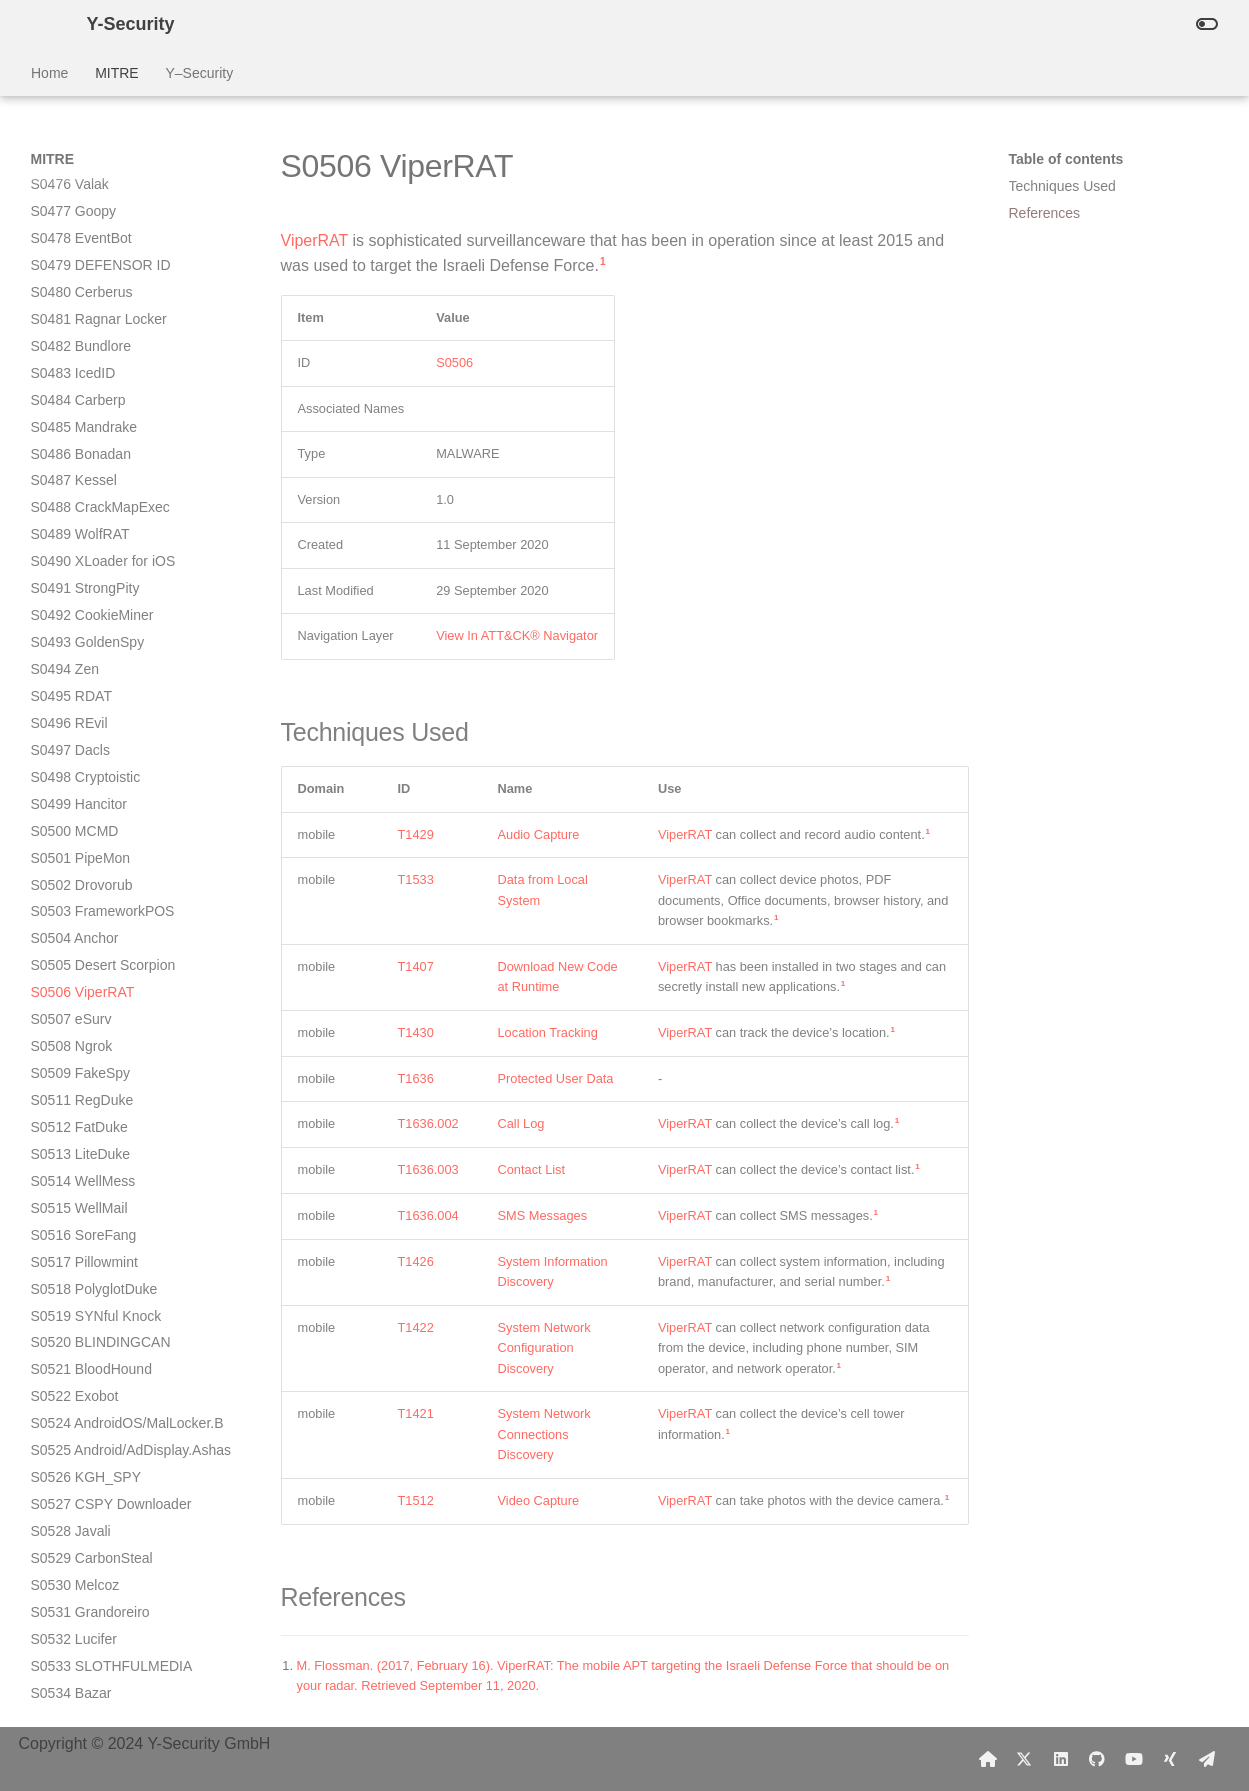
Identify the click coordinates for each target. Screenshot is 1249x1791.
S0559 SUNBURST (91, 1698)
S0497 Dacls (70, 190)
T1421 (416, 1413)
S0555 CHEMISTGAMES (110, 1618)
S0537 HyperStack (89, 1213)
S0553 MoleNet (79, 1564)
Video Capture (539, 1500)
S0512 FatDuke (79, 567)
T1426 (416, 1261)
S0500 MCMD (75, 271)
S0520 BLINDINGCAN (101, 782)
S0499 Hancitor (79, 244)
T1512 (416, 1500)
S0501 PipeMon (81, 298)
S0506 (454, 362)
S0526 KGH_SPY (86, 917)
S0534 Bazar (71, 1133)
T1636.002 (428, 1123)
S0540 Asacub (76, 1294)
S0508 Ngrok (72, 486)
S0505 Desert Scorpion (103, 405)
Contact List (532, 1169)
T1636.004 (428, 1215)
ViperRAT (315, 240)
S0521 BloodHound (91, 809)
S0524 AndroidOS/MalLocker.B (127, 863)
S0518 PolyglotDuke (94, 729)
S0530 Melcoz (75, 1025)
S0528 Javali (71, 971)
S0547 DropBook (84, 1429)
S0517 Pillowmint (84, 702)
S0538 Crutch (74, 1240)
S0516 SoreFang (84, 675)
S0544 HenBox (78, 1348)
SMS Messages (543, 1215)
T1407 (416, 966)
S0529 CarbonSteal (92, 998)
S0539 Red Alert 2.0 (93, 1267)
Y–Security (199, 73)
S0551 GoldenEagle (93, 1510)
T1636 (416, 1078)
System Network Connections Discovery (544, 1434)
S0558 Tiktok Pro (84, 1671)
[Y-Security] (43, 24)
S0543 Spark (71, 1321)
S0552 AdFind (75, 1537)
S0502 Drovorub (82, 325)
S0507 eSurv (71, 459)
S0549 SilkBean (81, 1456)
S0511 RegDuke (82, 540)
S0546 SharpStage (90, 1402)
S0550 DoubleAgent (93, 1483)
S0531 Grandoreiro (90, 1052)
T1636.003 (428, 1169)
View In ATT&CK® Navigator (517, 635)
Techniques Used (1062, 186)
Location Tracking (548, 1032)
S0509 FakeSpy (81, 513)
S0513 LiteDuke (81, 594)
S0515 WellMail (79, 648)
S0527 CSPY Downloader (111, 944)
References (1045, 213)
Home (49, 73)
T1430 (416, 1032)
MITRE (117, 73)
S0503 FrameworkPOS (103, 351)
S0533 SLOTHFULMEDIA (112, 1106)
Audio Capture (539, 834)
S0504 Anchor (75, 378)
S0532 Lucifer (74, 1079)
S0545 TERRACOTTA (100, 1375)
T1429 (416, 834)
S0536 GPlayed (80, 1187)
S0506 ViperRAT (83, 432)
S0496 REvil (69, 163)
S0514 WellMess (83, 621)
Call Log (521, 1123)
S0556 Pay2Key (81, 1644)
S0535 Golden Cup (90, 1160)
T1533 (416, 879)
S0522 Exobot (75, 836)
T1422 (416, 1327)
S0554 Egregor (78, 1591)
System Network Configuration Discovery (544, 1348)
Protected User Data (556, 1078)
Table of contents (1066, 159)
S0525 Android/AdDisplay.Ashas (131, 890)
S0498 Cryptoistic (86, 217)
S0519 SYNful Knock (96, 756)
